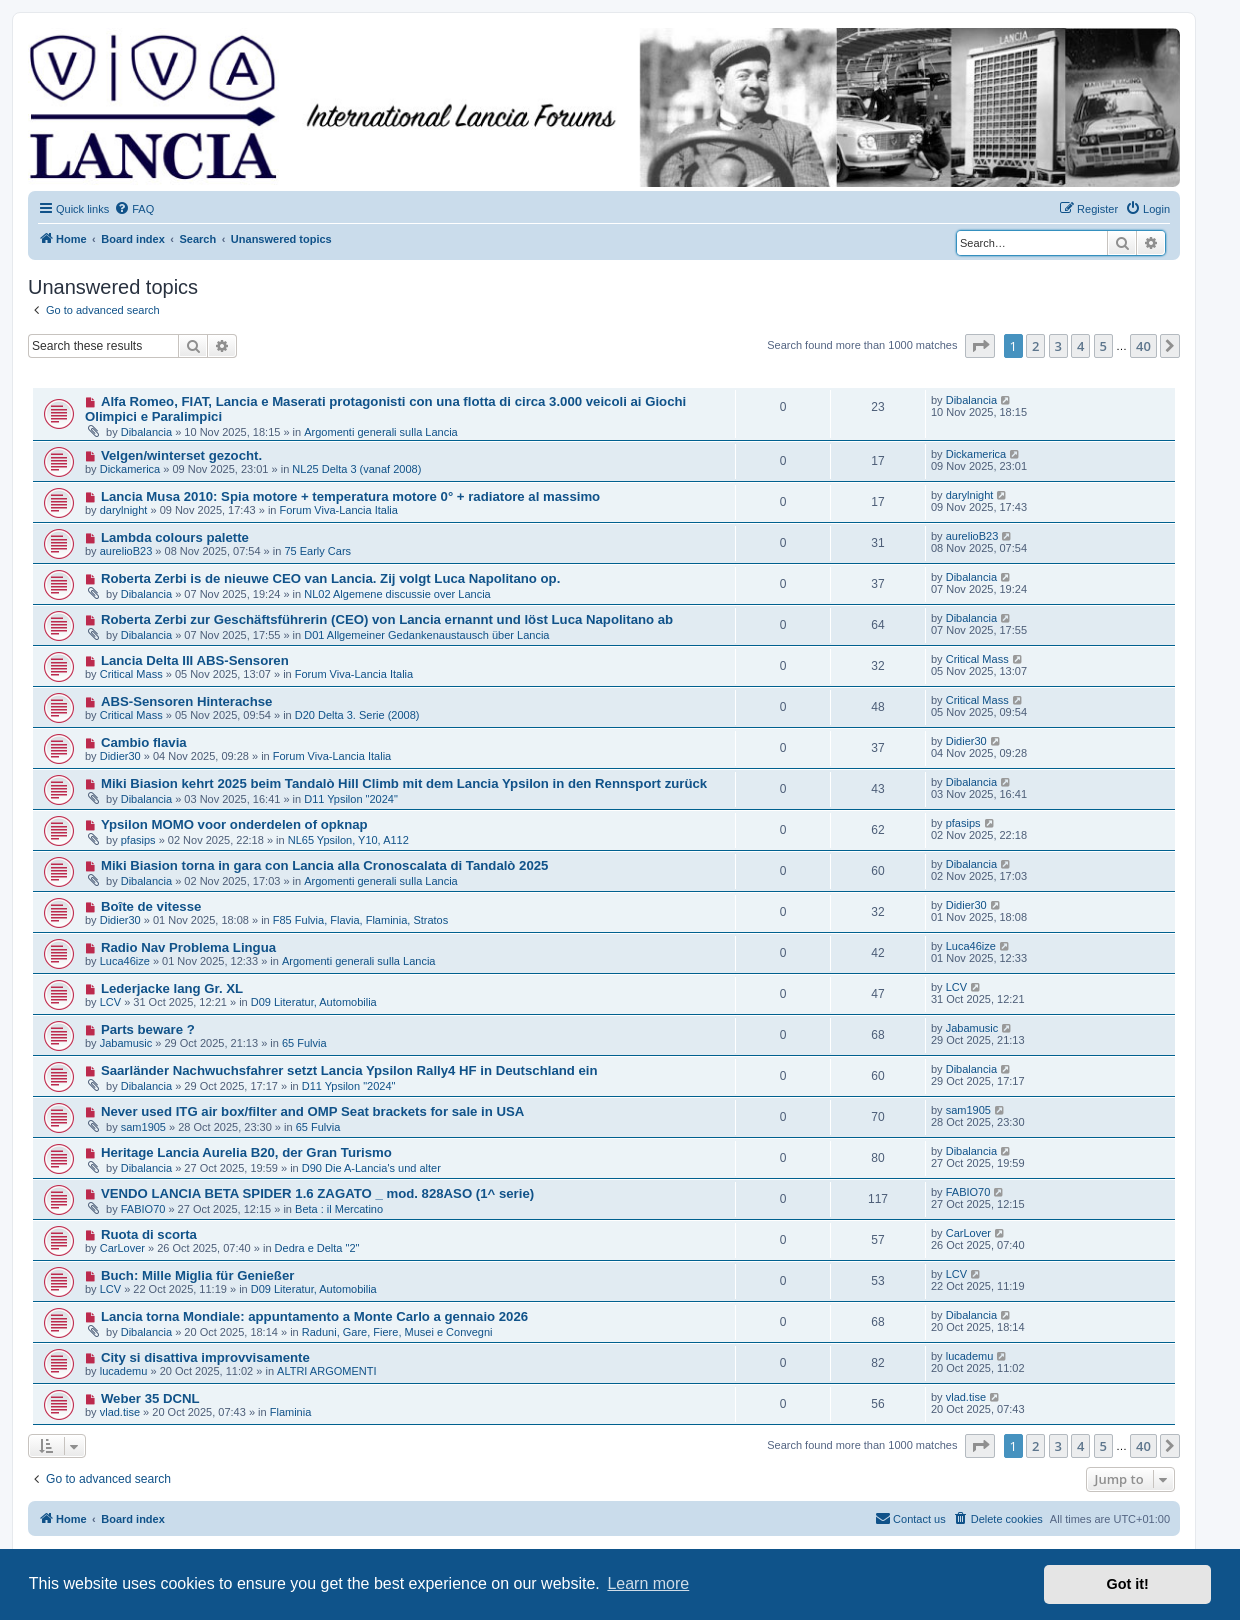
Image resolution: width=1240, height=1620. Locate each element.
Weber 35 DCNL (150, 1398)
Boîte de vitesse (151, 906)
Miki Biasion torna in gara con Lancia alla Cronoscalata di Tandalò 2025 (325, 865)
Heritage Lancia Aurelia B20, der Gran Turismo (246, 1152)
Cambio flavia (144, 742)
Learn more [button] (648, 1583)
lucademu (124, 1371)
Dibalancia (146, 432)
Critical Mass (131, 674)
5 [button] (1103, 346)
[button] (980, 346)
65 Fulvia (304, 1043)
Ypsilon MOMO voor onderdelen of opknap (234, 824)
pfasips (138, 840)
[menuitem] (134, 209)
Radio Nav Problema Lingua (188, 947)
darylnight (124, 510)
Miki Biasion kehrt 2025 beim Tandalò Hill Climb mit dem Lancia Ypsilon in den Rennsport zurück (404, 783)
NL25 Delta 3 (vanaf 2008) (356, 469)
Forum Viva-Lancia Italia (339, 510)
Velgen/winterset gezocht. (181, 455)
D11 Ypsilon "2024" (351, 799)
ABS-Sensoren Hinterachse (187, 701)
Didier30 (120, 756)
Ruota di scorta (149, 1234)
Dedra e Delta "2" (317, 1248)
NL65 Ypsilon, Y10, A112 (348, 840)
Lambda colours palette (175, 537)
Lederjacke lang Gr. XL (172, 988)
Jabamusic (126, 1043)
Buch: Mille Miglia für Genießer (197, 1275)
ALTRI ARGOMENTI (326, 1371)
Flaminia (291, 1412)
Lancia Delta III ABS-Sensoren (195, 660)
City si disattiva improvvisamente (205, 1357)
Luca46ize (125, 961)
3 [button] (1058, 346)
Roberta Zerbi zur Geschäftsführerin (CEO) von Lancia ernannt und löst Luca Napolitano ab (387, 619)
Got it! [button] (1128, 1584)
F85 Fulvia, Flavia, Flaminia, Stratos (360, 920)
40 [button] (1143, 346)
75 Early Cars (317, 551)
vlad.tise (120, 1412)
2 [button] (1035, 346)
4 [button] (1080, 346)
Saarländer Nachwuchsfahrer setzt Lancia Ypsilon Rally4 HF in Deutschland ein (349, 1070)
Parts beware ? (148, 1029)
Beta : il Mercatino (339, 1209)
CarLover (122, 1248)
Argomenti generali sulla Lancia (380, 432)
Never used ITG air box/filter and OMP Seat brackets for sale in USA (312, 1111)
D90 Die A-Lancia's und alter (371, 1168)
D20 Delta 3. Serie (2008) (357, 715)
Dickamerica (130, 469)
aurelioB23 (126, 551)
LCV (110, 1002)
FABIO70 (143, 1209)
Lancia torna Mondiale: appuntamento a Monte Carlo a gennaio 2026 (314, 1316)
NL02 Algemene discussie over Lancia (397, 594)
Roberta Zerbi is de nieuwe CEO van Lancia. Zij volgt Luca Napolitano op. (330, 578)
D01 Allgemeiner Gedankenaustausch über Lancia (426, 635)
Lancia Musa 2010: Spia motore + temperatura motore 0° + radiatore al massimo (350, 496)
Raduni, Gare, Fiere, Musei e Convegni (397, 1332)
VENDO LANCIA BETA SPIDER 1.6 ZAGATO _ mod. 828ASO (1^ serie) (317, 1193)
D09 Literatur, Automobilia (314, 1002)
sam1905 (143, 1127)
